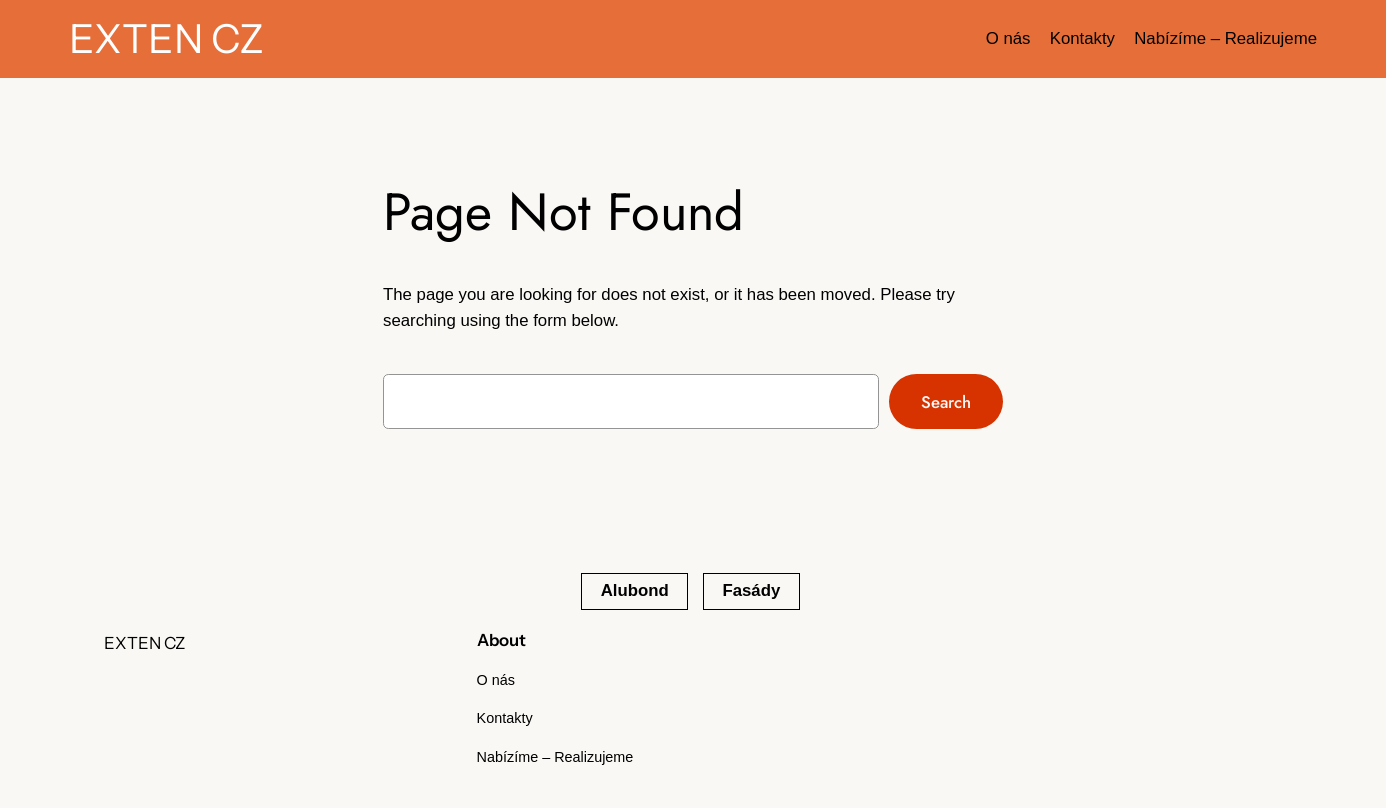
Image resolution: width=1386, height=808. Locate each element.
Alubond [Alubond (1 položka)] (635, 590)
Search (946, 402)
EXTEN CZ (166, 38)
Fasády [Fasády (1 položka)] (751, 590)
